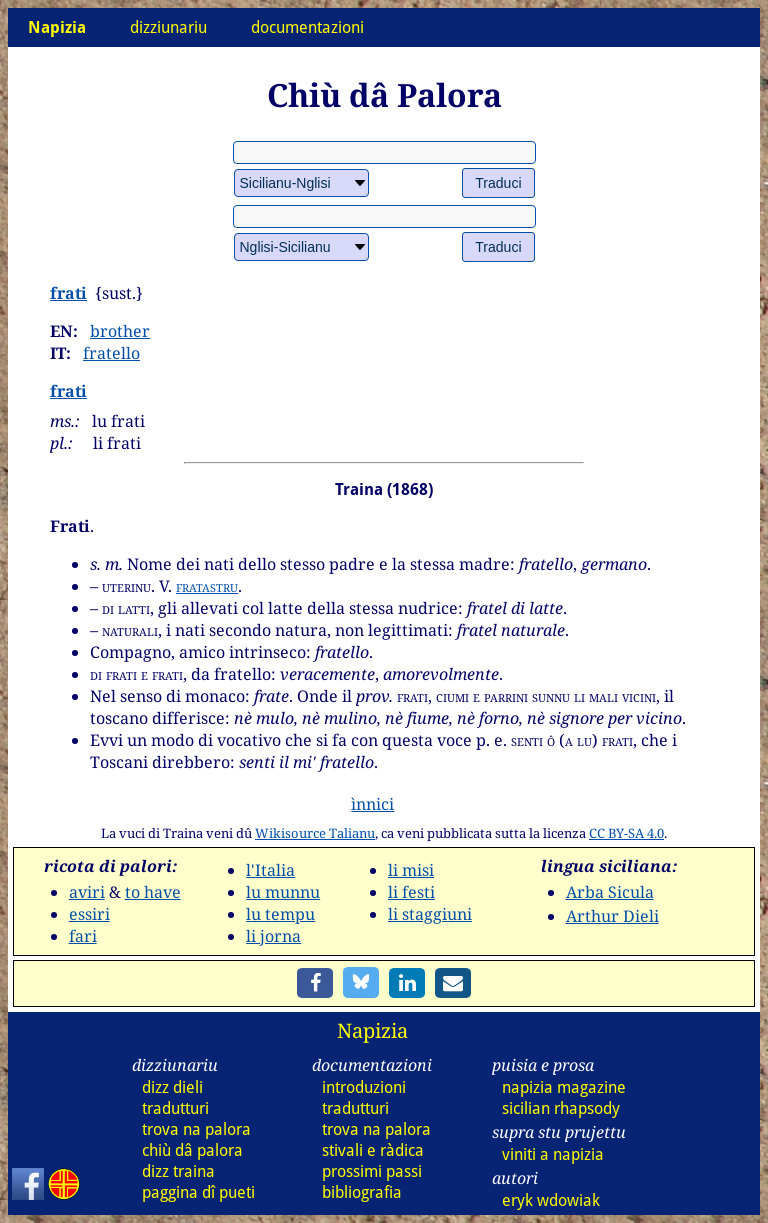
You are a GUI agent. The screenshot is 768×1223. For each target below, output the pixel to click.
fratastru (207, 586)
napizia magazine (564, 1087)
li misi (411, 870)
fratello (111, 353)
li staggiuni (430, 914)
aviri (87, 892)
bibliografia (362, 1192)
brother (120, 331)
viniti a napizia (553, 1154)
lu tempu (280, 914)
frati (68, 293)
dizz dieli (172, 1087)
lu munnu (283, 892)
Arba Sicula (610, 892)
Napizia (372, 1030)
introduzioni (364, 1087)
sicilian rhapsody (561, 1108)
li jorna (273, 936)
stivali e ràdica (373, 1150)
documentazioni (307, 27)
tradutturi (175, 1108)
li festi (411, 892)
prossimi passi (372, 1171)
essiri (89, 914)
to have (153, 892)
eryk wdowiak (551, 1200)
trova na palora (196, 1129)
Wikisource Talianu (315, 833)
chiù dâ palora (192, 1150)
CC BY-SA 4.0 (626, 833)
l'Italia (270, 870)
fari (83, 936)
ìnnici (372, 804)
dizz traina (178, 1171)
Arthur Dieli (612, 916)
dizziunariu (168, 27)
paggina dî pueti (198, 1192)
